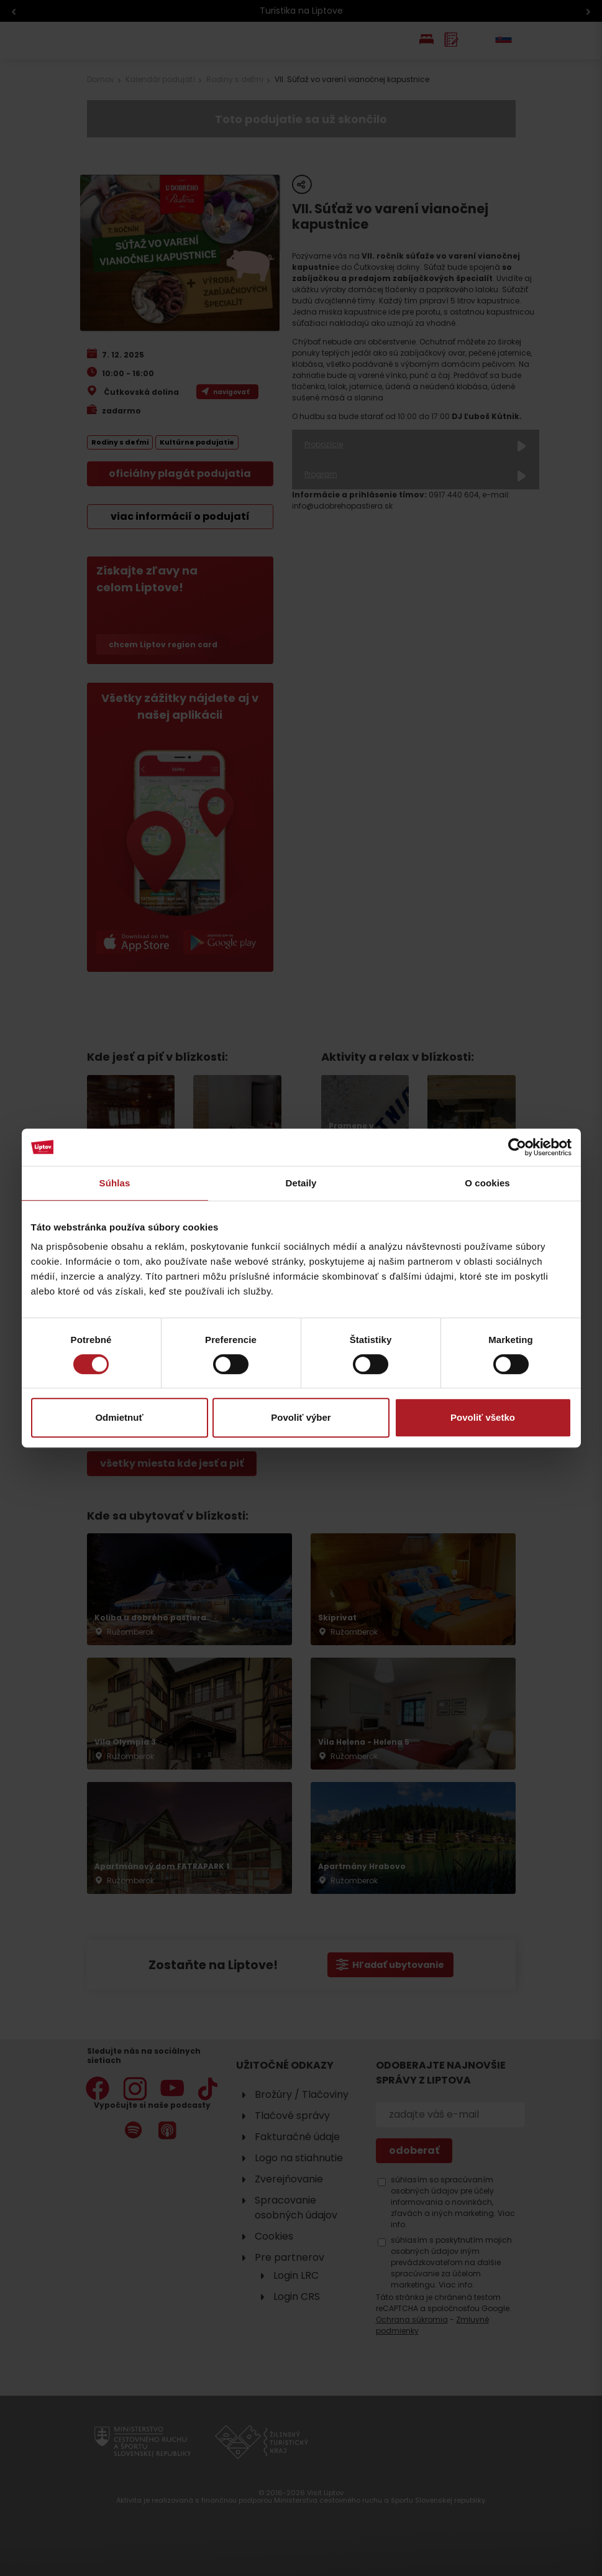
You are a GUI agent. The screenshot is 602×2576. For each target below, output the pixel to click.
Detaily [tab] (301, 1183)
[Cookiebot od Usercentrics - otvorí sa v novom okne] (517, 1147)
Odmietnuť (119, 1417)
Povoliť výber (301, 1417)
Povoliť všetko (482, 1417)
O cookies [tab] (487, 1183)
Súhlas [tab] (114, 1183)
